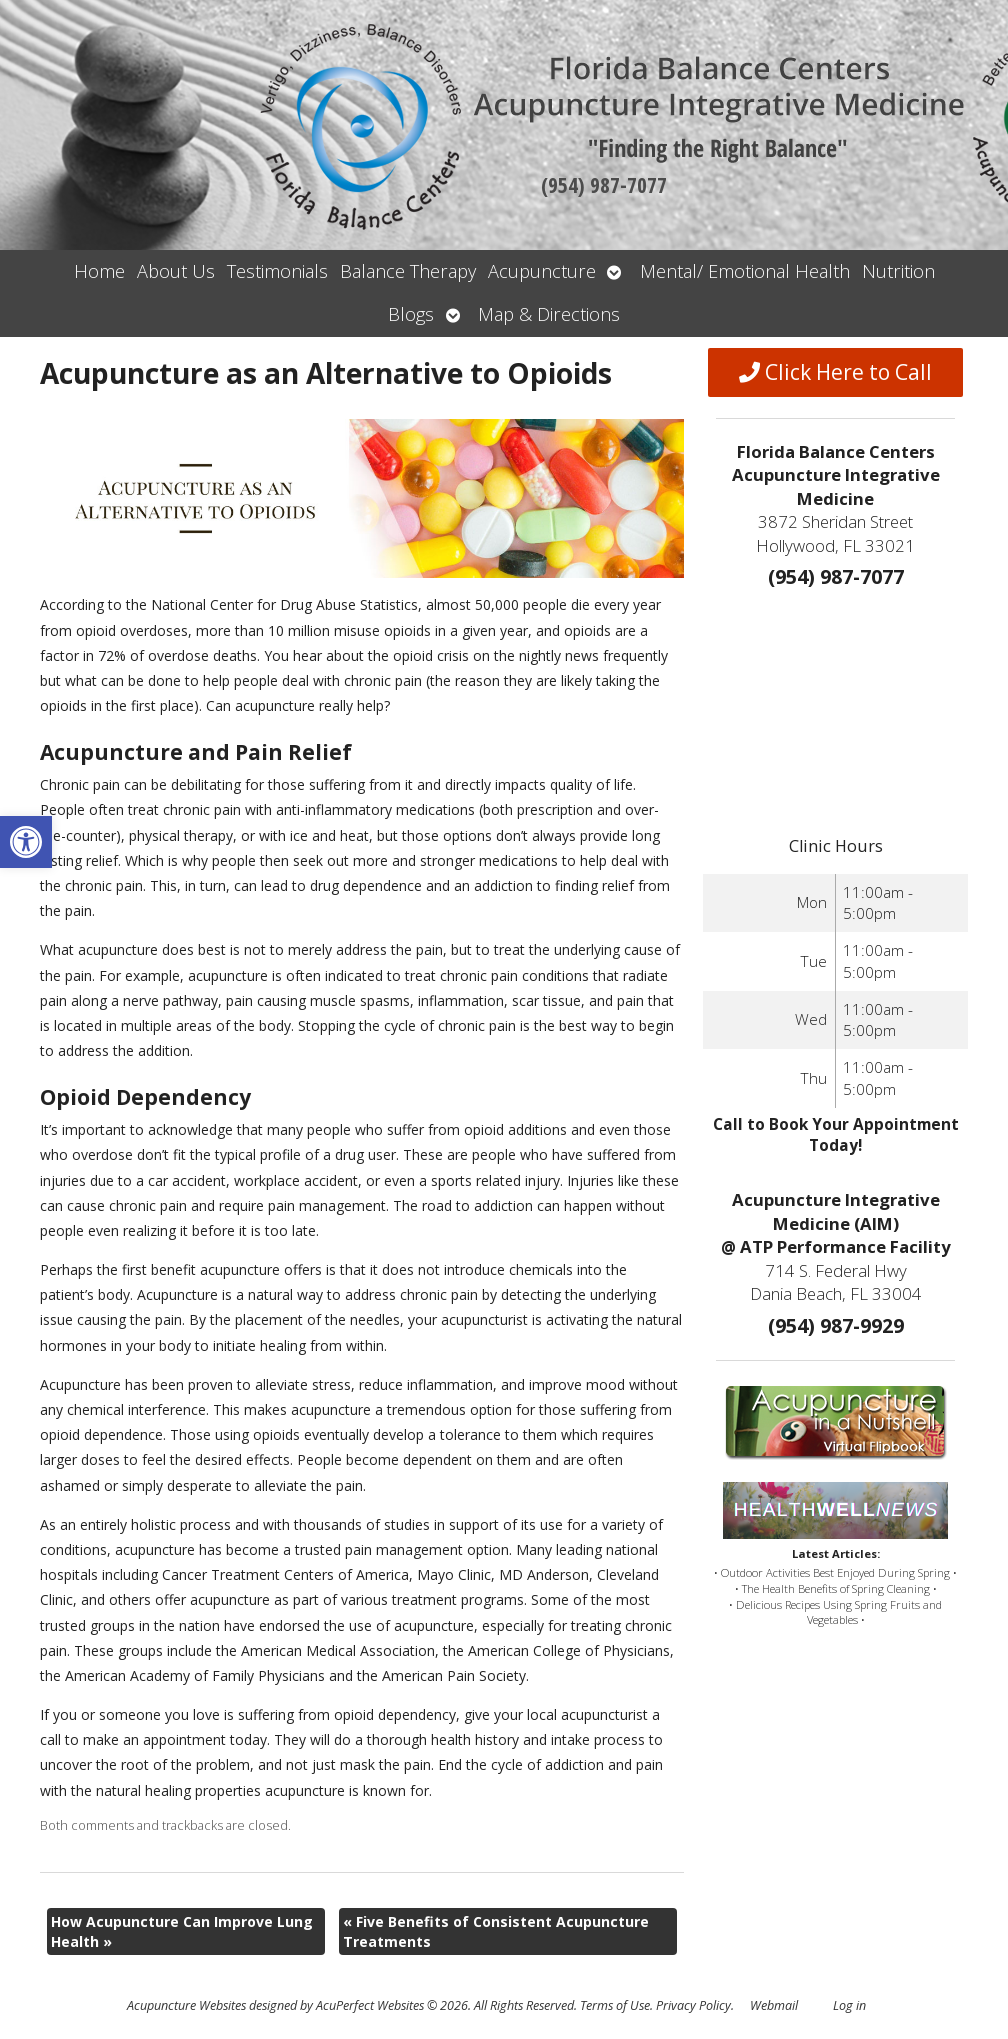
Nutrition (898, 271)
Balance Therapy (408, 271)
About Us (176, 271)
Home (99, 271)
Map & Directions (549, 314)
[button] (26, 842)
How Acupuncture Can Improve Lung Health (182, 1931)
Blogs (411, 314)
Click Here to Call (835, 372)
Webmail (774, 2005)
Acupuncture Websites (186, 2005)
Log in (849, 2005)
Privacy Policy (693, 2005)
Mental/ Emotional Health (745, 271)
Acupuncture (542, 271)
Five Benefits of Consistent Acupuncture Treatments (496, 1931)
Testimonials (277, 271)
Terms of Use (615, 2005)
